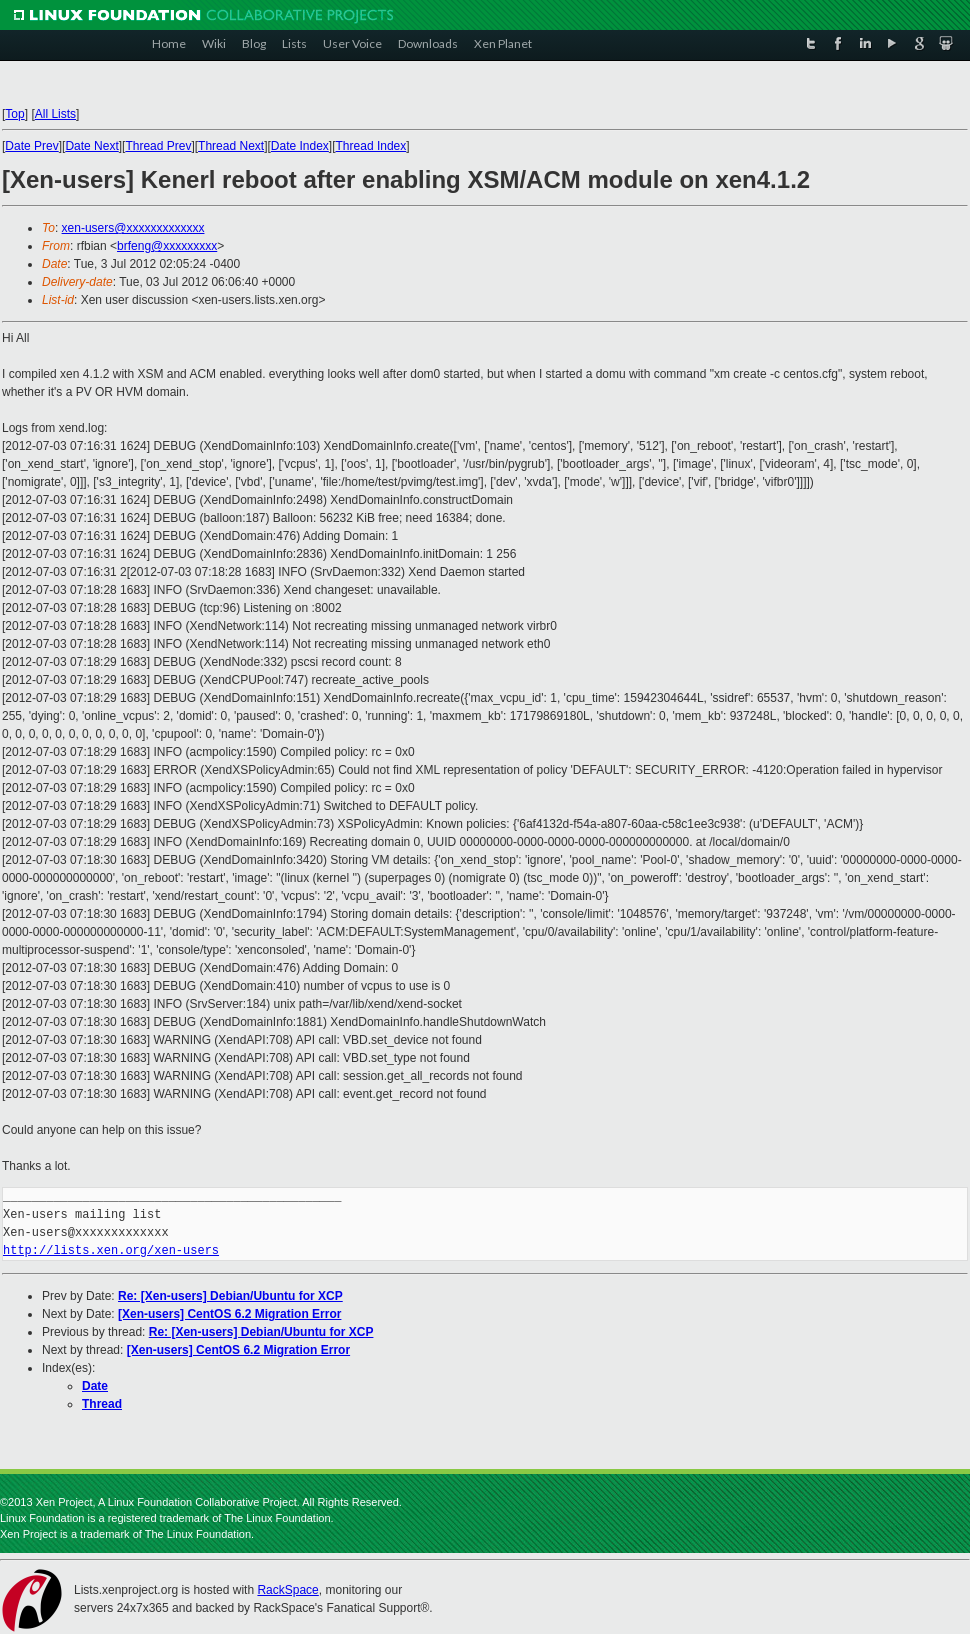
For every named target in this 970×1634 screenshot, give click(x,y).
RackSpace (287, 1590)
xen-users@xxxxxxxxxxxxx (133, 228)
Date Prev (31, 146)
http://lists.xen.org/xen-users (111, 1250)
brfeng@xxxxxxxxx (167, 246)
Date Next (91, 146)
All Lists (55, 114)
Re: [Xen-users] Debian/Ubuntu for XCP (230, 1296)
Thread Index (371, 146)
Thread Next (231, 146)
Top (14, 114)
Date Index (300, 146)
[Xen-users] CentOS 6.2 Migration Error (229, 1314)
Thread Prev (158, 146)
